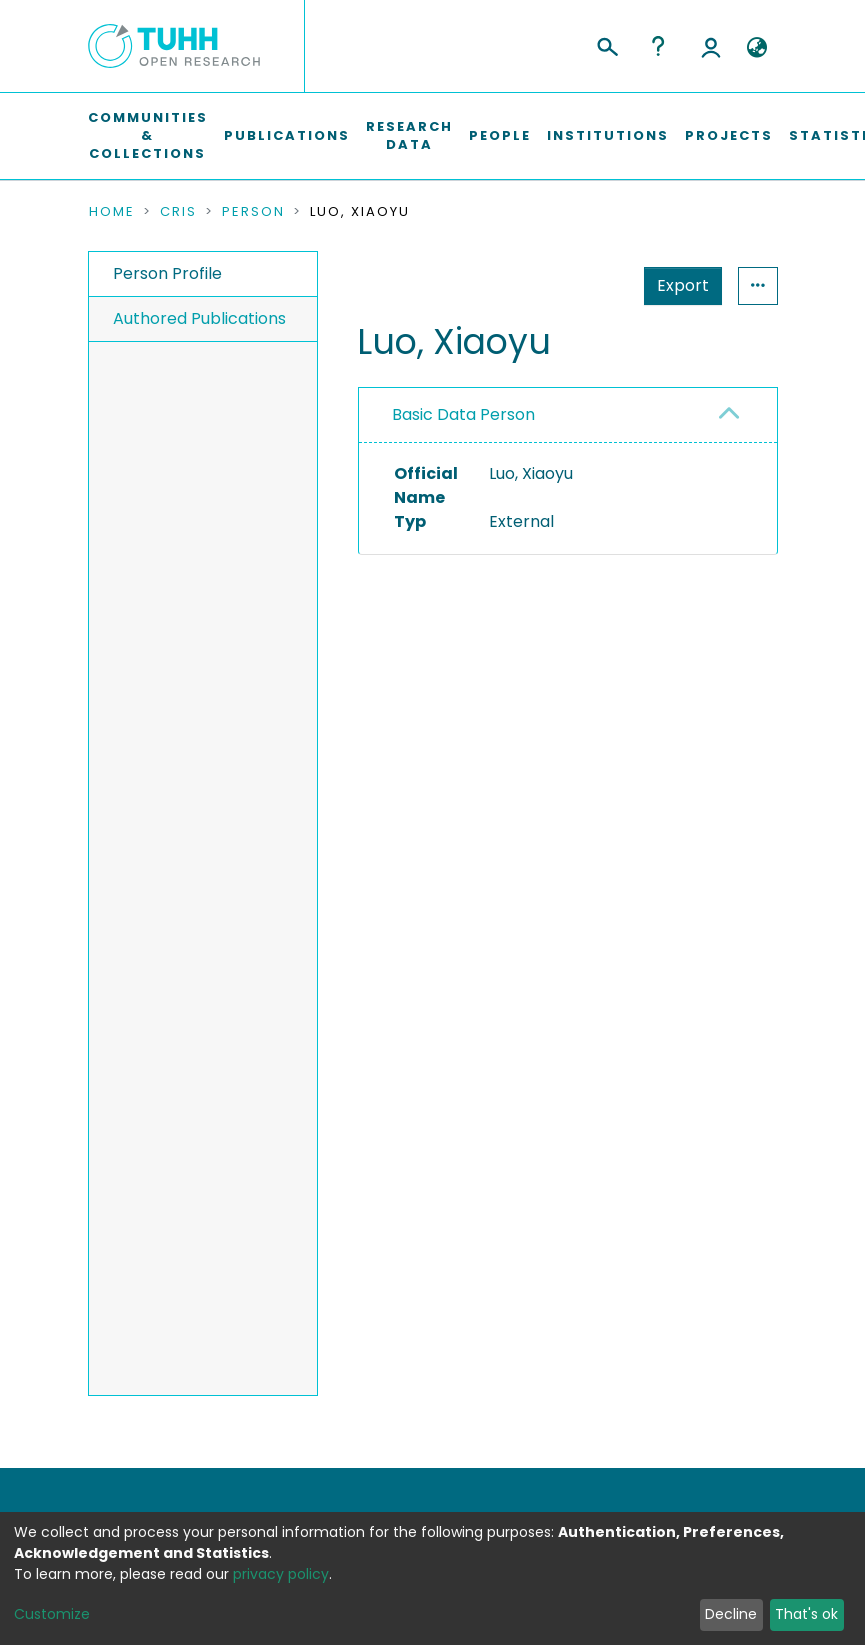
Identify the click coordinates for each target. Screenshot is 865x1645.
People (500, 135)
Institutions (608, 135)
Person (253, 212)
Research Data (409, 135)
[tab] (567, 415)
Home (112, 212)
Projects (729, 135)
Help (658, 46)
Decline (731, 1614)
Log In (711, 46)
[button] (757, 48)
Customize (52, 1614)
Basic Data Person (463, 414)
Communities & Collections (148, 135)
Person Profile (167, 273)
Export (683, 285)
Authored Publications (199, 318)
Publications (287, 135)
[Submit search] (606, 44)
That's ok (806, 1614)
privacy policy (281, 1574)
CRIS (178, 212)
